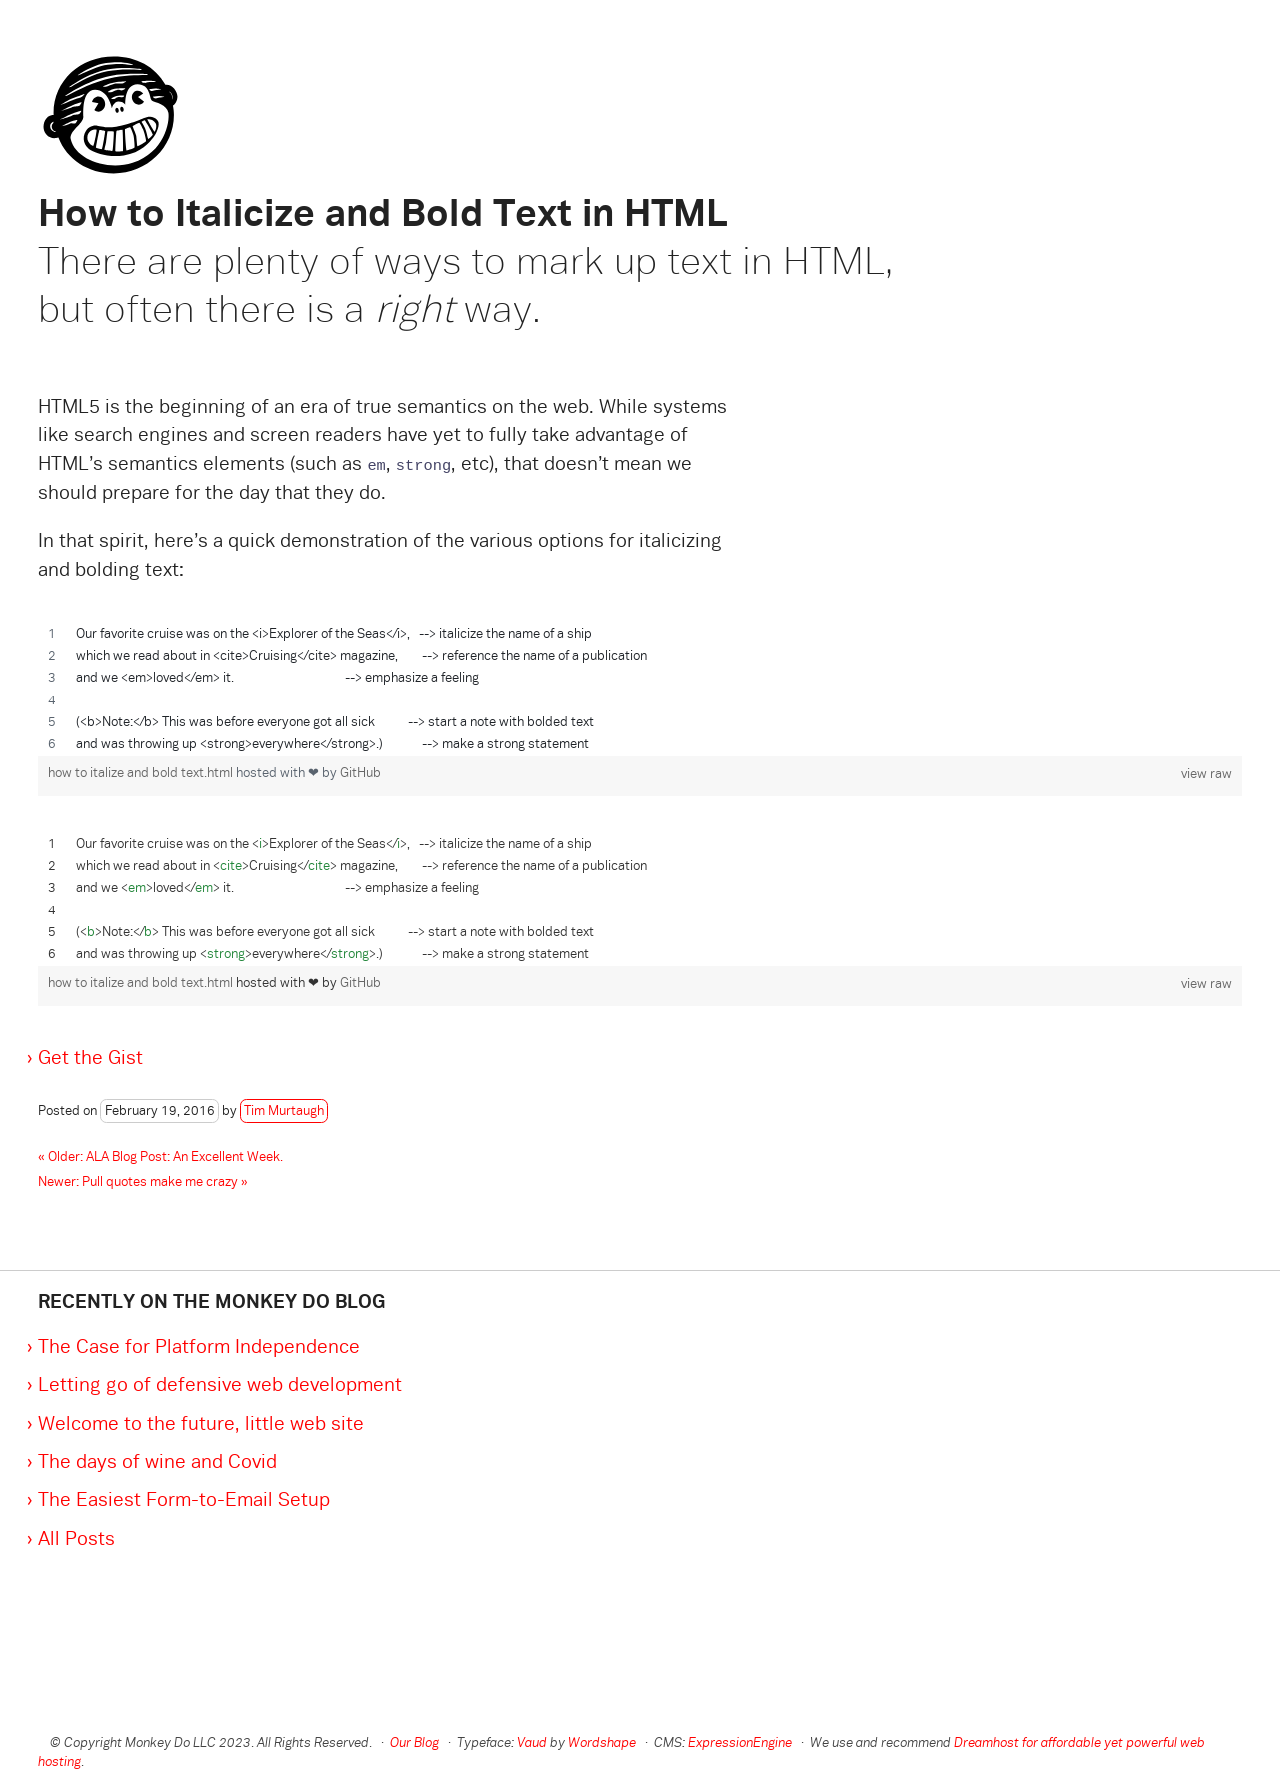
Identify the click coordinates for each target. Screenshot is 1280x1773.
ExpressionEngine (740, 1744)
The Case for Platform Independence (199, 1348)
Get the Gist (90, 1059)
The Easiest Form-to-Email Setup (184, 1501)
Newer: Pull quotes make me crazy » (143, 1183)
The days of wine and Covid (157, 1463)
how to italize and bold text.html (142, 774)
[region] (639, 690)
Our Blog (414, 1744)
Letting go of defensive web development (220, 1386)
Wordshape (602, 1744)
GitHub (360, 774)
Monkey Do (103, 85)
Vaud (532, 1744)
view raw (1206, 775)
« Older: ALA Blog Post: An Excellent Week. (160, 1158)
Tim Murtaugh (284, 1112)
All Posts (76, 1540)
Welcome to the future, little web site (201, 1425)
